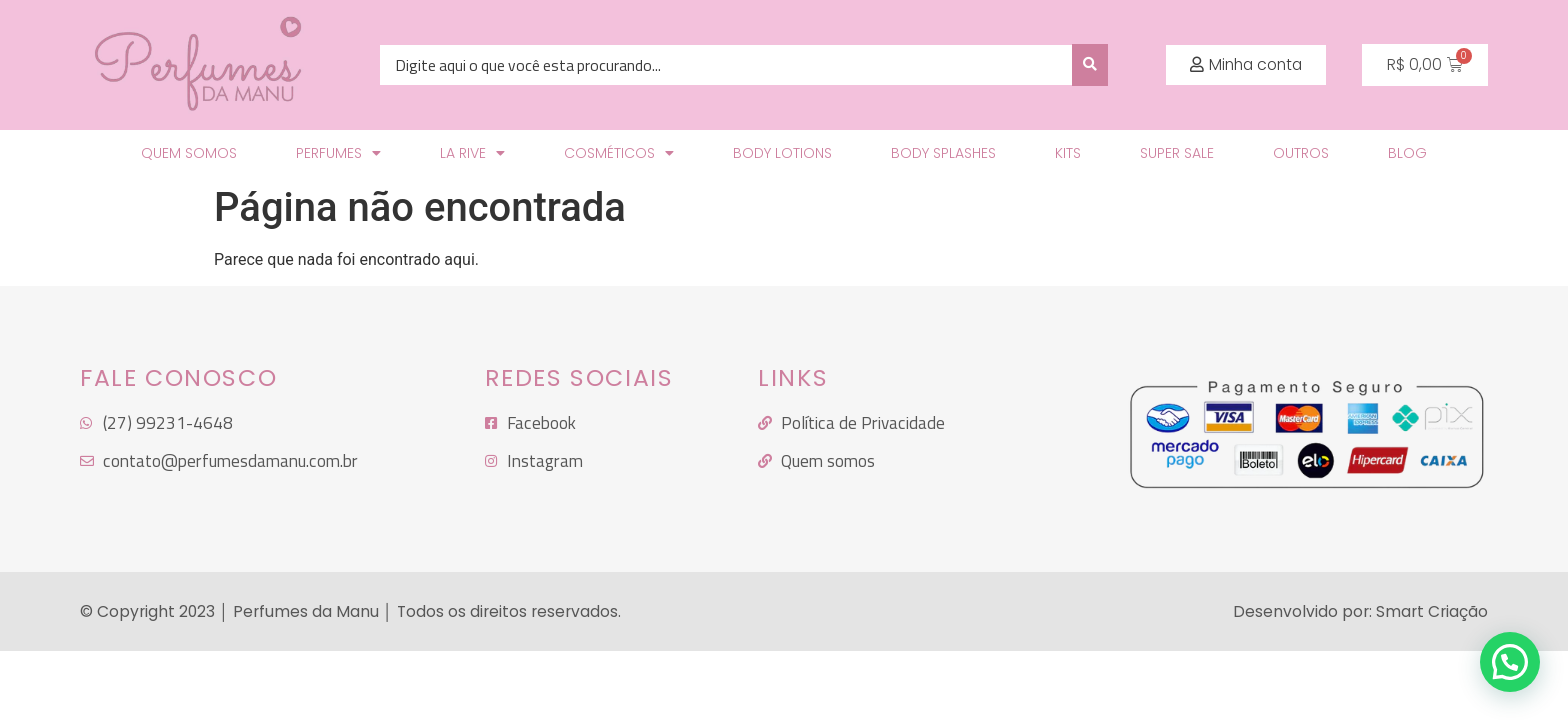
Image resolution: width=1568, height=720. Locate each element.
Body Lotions (782, 153)
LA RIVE (472, 153)
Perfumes (338, 153)
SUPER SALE (1177, 153)
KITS (1068, 153)
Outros (1301, 153)
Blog (1407, 153)
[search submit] (1090, 65)
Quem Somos (189, 153)
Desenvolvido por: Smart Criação (1360, 611)
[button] (1246, 65)
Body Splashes (943, 153)
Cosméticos (619, 153)
